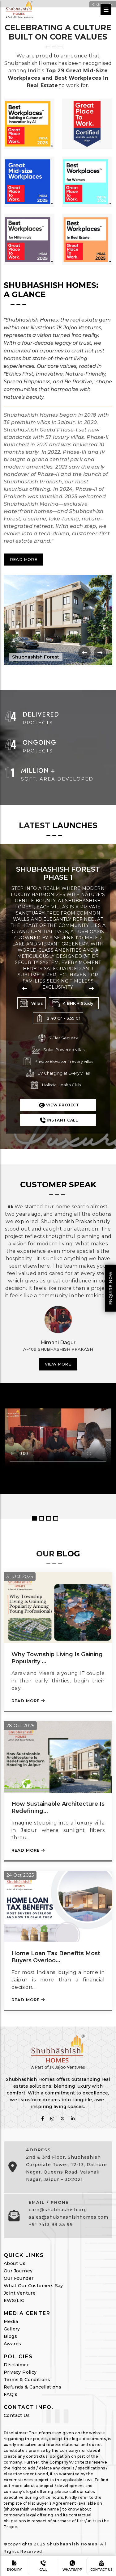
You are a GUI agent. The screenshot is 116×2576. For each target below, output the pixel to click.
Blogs (10, 2336)
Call (43, 2566)
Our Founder (18, 2278)
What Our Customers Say (33, 2285)
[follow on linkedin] (73, 2118)
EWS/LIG (14, 2300)
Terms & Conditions (27, 2379)
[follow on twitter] (62, 2118)
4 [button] (55, 1518)
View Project (58, 1104)
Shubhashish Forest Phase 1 (58, 873)
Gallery (12, 2329)
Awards (12, 2344)
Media (11, 2321)
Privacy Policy (20, 2372)
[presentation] (84, 653)
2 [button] (41, 1518)
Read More (23, 559)
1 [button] (34, 1518)
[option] (58, 1341)
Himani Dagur (58, 1342)
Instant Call (58, 1119)
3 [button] (48, 1518)
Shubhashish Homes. (73, 2544)
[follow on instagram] (52, 2118)
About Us (14, 2263)
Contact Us (17, 2415)
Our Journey (18, 2271)
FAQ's (10, 2394)
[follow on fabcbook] (42, 2118)
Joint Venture (20, 2293)
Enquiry (14, 2566)
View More (58, 1364)
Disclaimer (16, 2365)
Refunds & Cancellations (32, 2387)
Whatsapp (72, 2566)
